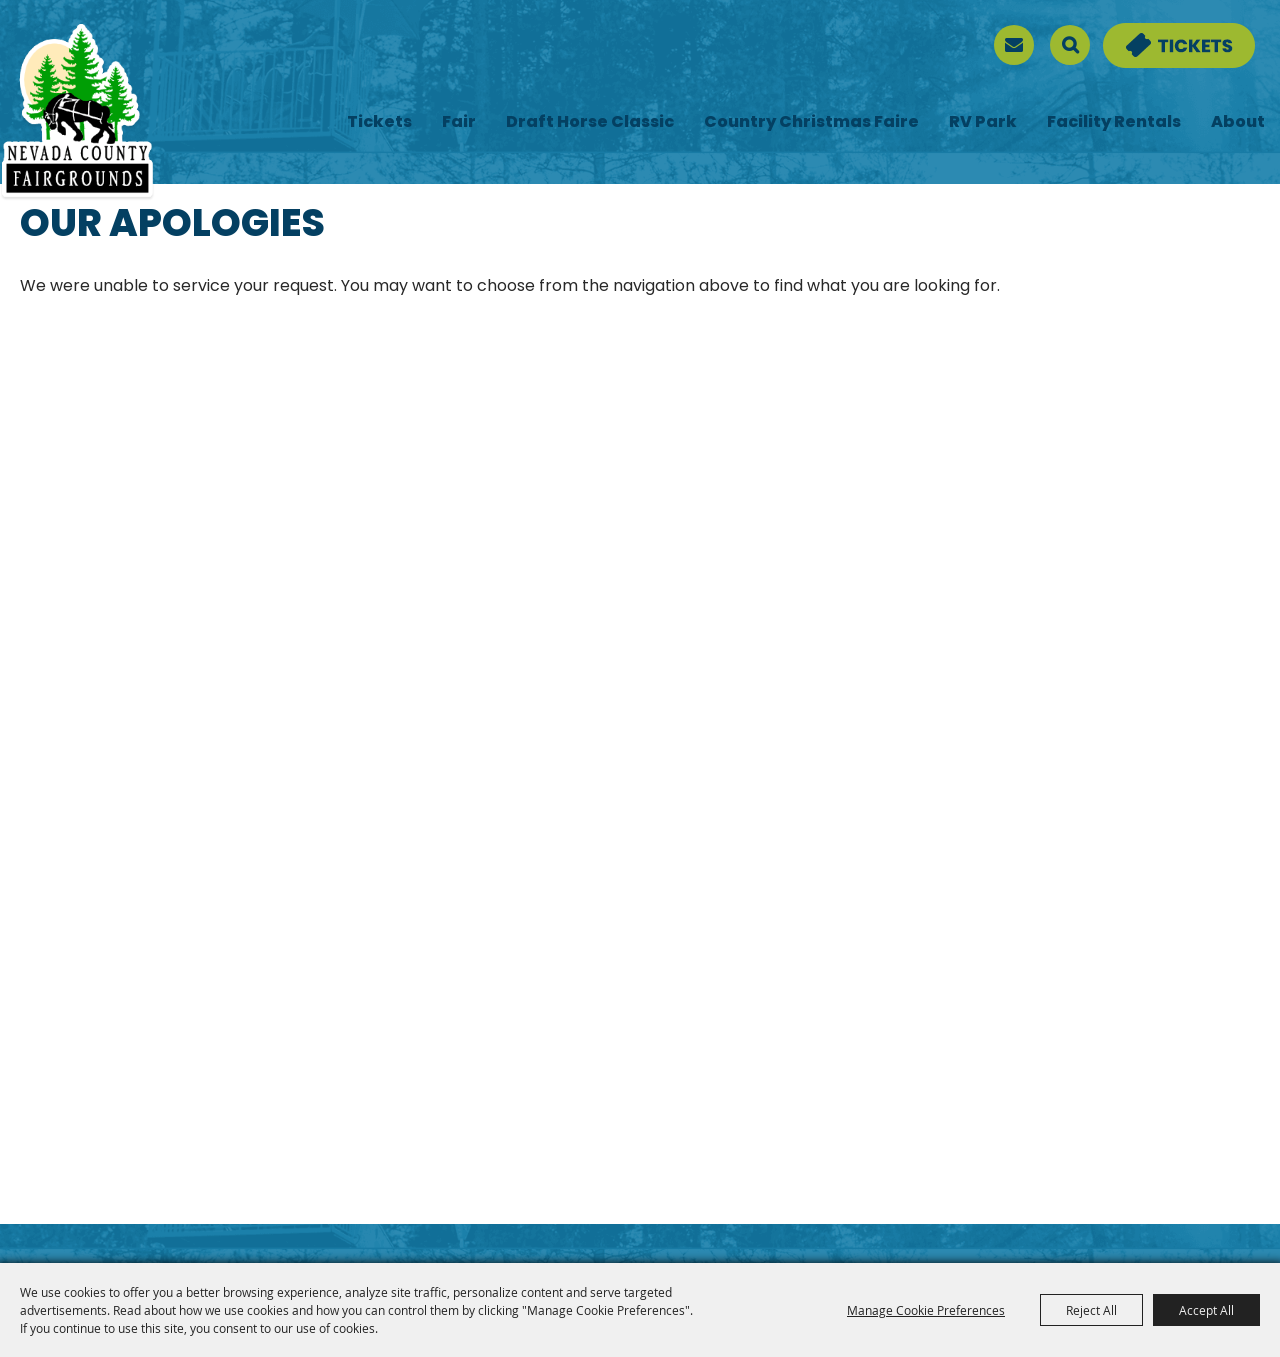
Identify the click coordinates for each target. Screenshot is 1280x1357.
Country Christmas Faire (811, 123)
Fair (459, 123)
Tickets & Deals (1166, 35)
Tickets (379, 123)
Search (1070, 45)
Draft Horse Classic (590, 123)
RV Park (983, 123)
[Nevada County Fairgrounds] (77, 113)
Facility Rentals (1114, 123)
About (1238, 123)
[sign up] (1014, 45)
